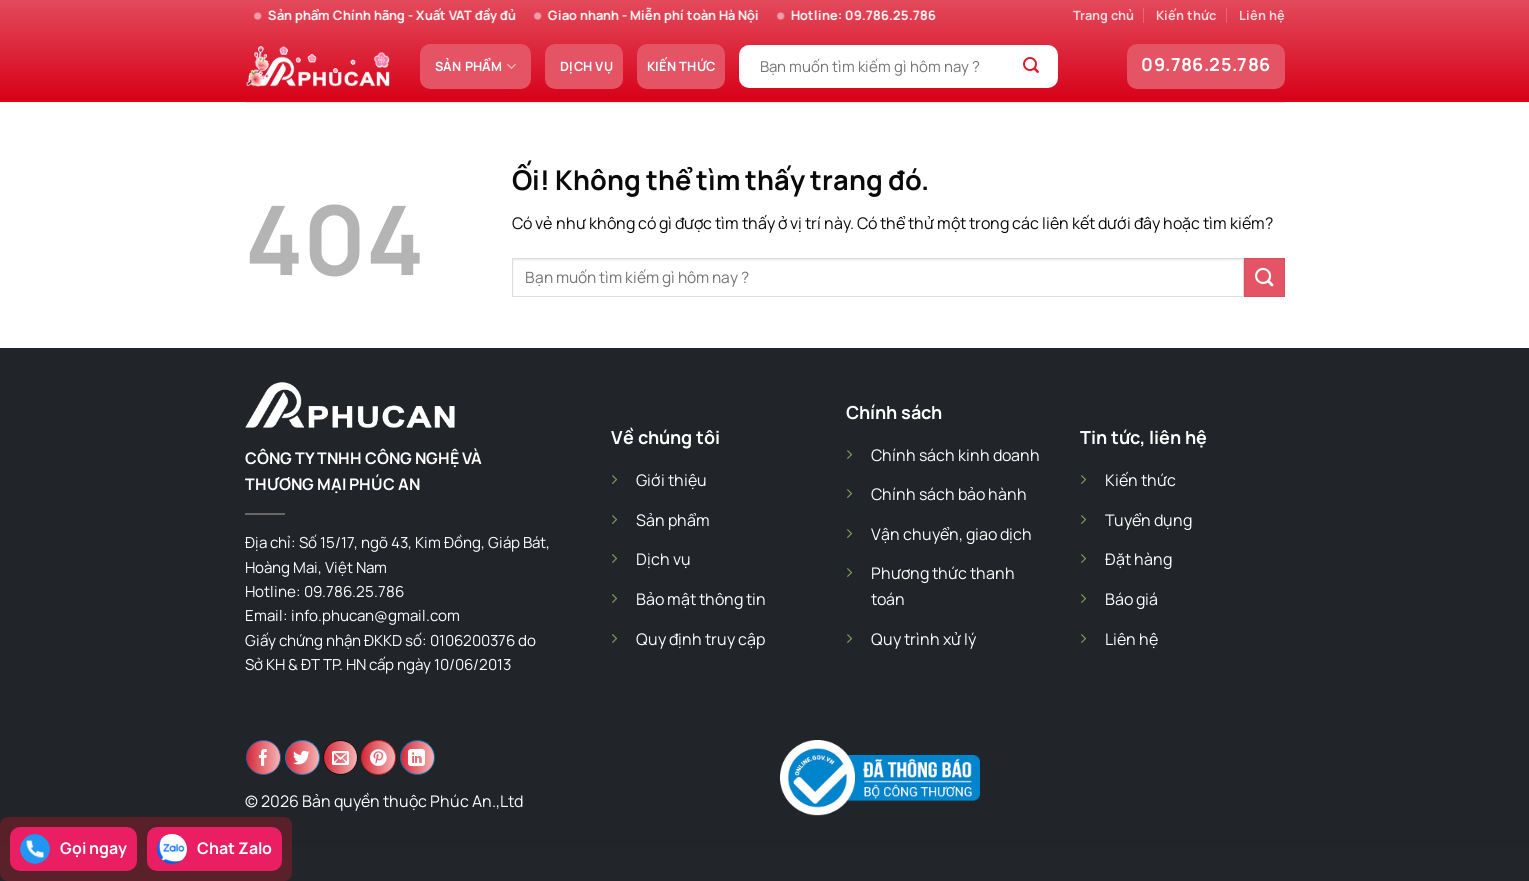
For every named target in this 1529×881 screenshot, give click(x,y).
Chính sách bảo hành (949, 494)
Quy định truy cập (700, 639)
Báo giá (1131, 599)
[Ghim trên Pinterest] (378, 757)
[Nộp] (1031, 67)
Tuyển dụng (1148, 520)
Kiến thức (1186, 15)
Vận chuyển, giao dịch (951, 534)
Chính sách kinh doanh (955, 455)
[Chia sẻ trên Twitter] (302, 757)
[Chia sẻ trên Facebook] (263, 757)
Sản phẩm (476, 66)
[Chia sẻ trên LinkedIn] (417, 757)
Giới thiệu (671, 480)
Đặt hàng (1138, 559)
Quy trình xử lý (923, 639)
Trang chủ (1103, 15)
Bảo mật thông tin (701, 599)
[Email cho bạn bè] (340, 757)
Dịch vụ (586, 66)
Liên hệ (1262, 15)
